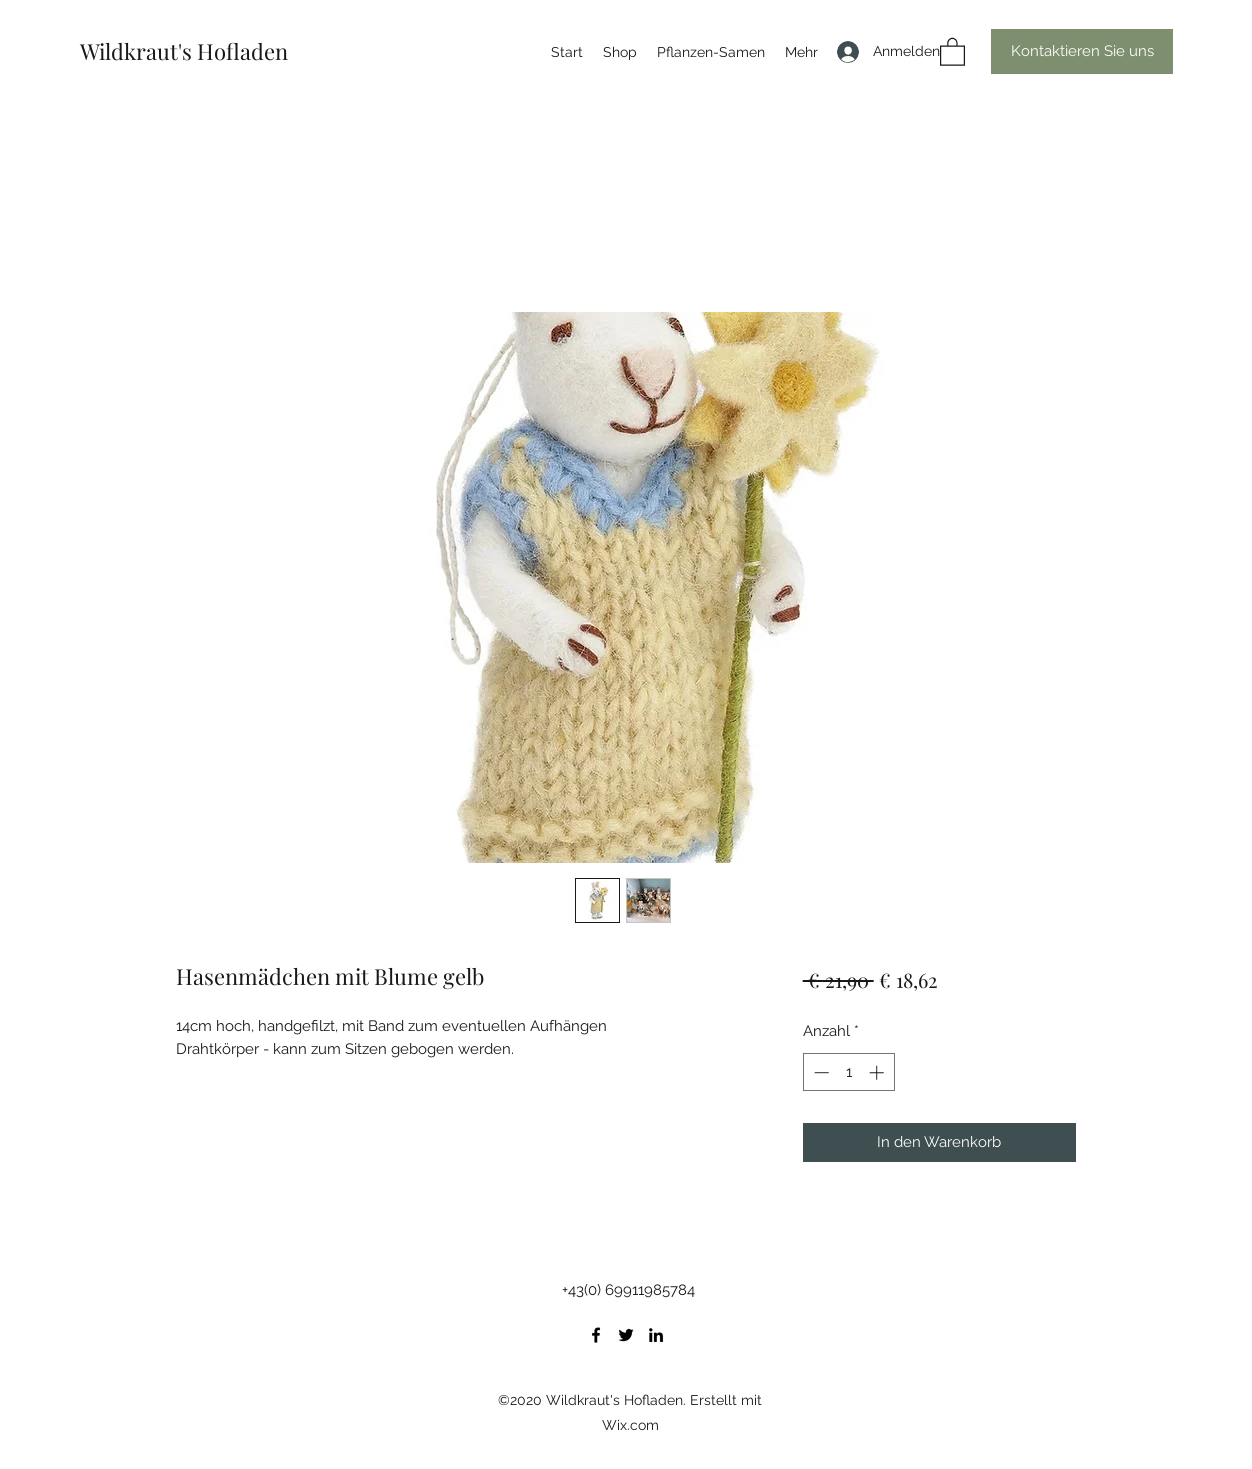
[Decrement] (819, 1072)
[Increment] (878, 1072)
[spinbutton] (848, 1072)
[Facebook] (596, 1335)
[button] (952, 51)
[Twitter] (626, 1335)
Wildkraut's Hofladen (184, 51)
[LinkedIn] (656, 1335)
